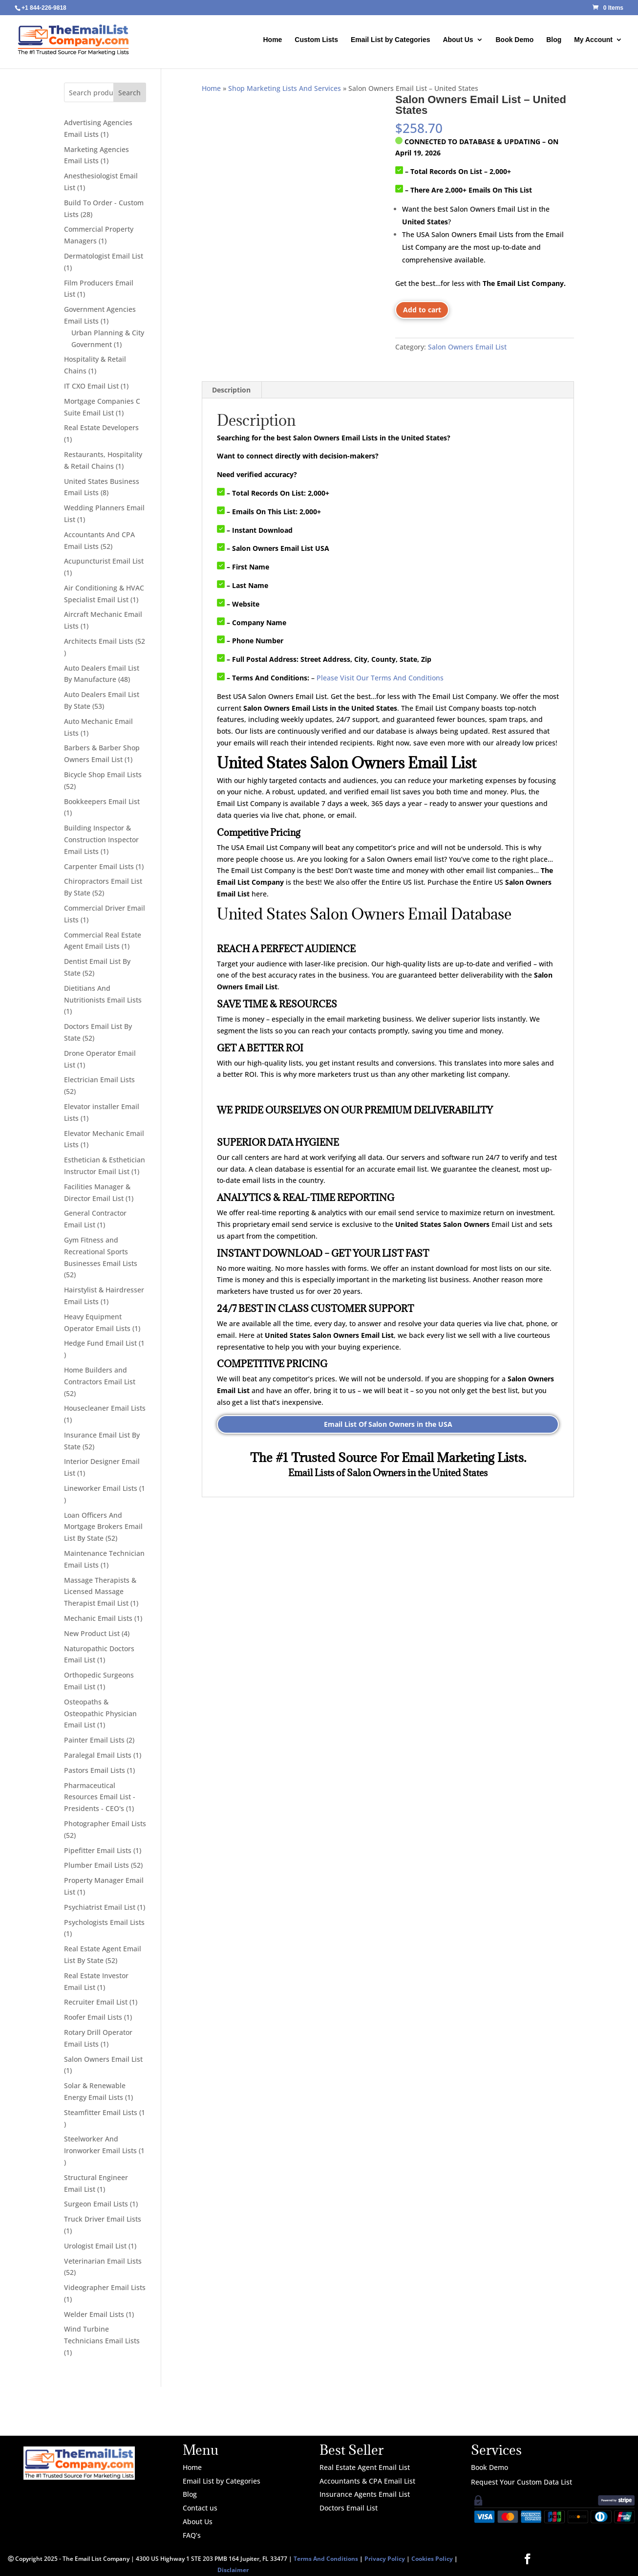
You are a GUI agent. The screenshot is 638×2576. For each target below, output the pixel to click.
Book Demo (514, 40)
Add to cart (422, 309)
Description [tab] (231, 389)
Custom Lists (316, 40)
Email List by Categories (390, 40)
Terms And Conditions (326, 2558)
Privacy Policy (385, 2558)
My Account (593, 40)
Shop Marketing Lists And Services (284, 88)
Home (272, 40)
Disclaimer (233, 2570)
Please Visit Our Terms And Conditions (380, 677)
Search (129, 92)
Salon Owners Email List (467, 346)
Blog (553, 40)
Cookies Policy (432, 2558)
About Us (458, 40)
